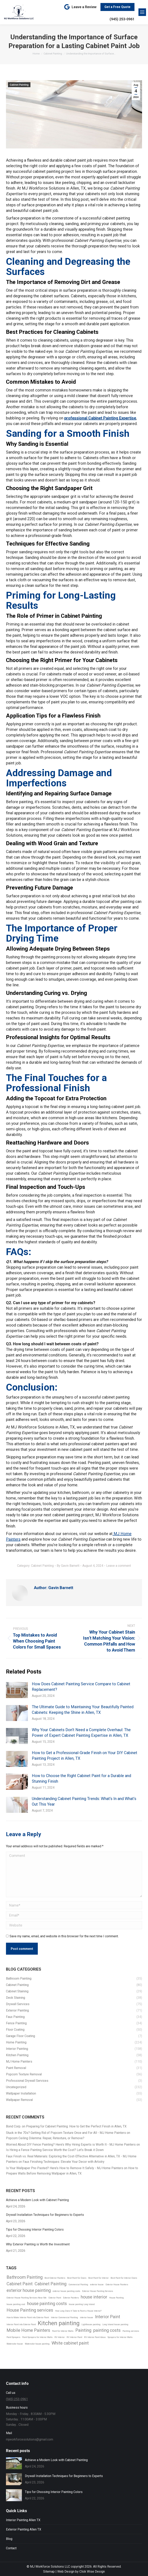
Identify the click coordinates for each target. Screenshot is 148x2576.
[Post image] (17, 1690)
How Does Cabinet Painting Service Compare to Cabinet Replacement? (81, 1686)
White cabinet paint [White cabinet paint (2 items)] (70, 2343)
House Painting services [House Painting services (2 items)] (30, 2310)
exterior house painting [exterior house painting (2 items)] (29, 2290)
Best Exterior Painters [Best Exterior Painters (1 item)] (55, 2278)
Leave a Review (79, 7)
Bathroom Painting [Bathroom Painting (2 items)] (25, 2277)
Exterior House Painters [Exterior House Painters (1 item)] (117, 2284)
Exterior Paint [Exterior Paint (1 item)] (55, 2297)
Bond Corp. (13, 2126)
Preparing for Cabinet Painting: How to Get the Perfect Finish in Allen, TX (76, 2126)
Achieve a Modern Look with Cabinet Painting (37, 2200)
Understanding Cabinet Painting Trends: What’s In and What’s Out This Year (84, 1801)
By (68, 1566)
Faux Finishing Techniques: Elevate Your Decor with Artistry (63, 2162)
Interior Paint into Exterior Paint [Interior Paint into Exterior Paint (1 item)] (21, 2324)
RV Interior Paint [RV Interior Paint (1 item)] (74, 2337)
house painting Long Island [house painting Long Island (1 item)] (82, 2304)
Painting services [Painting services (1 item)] (131, 2331)
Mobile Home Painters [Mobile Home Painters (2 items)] (28, 2330)
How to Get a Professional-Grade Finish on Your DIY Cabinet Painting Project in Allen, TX (84, 1755)
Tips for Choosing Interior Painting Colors (35, 2229)
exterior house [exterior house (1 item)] (97, 2284)
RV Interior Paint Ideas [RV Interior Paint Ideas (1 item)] (95, 2337)
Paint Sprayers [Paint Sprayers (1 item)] (13, 2337)
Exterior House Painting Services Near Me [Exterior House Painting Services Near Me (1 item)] (27, 2297)
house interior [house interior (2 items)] (94, 2296)
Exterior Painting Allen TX (23, 2529)
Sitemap (49, 2571)
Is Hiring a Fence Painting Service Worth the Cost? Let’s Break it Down (55, 2150)
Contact (11, 2548)
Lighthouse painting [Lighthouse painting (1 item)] (91, 2324)
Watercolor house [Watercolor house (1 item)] (15, 2344)
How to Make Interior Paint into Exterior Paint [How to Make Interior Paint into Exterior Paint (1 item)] (28, 2317)
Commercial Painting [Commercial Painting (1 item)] (78, 2284)
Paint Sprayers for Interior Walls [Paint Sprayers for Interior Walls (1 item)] (37, 2337)
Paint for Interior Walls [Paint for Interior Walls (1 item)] (62, 2331)
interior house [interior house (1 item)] (86, 2317)
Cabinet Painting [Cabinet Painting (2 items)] (50, 2283)
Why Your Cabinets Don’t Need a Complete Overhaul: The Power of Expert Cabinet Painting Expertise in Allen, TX (81, 1732)
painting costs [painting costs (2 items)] (107, 2330)
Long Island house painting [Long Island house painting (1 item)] (115, 2324)
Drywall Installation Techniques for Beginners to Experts (45, 2215)
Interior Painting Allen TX (23, 2520)
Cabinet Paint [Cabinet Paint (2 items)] (20, 2283)
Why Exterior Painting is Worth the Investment (38, 2244)
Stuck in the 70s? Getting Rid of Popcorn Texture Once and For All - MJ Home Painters (66, 2133)
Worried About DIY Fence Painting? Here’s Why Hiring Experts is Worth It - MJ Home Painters (71, 2144)
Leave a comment (118, 1566)
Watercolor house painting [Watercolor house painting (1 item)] (37, 2344)
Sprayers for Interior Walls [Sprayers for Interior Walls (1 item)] (120, 2337)
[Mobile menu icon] (142, 12)
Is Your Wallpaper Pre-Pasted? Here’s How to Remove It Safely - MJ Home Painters (64, 2168)
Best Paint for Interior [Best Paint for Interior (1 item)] (98, 2278)
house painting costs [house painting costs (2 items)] (47, 2303)
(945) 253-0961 (122, 19)
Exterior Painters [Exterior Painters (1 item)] (71, 2297)
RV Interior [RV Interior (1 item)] (60, 2337)
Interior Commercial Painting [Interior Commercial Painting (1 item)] (64, 2317)
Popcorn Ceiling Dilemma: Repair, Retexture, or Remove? (45, 2138)
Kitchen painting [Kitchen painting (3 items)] (59, 2323)
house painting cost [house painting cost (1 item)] (16, 2304)
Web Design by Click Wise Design (81, 2571)
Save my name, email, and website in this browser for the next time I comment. (64, 1936)
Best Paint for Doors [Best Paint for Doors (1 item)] (76, 2278)
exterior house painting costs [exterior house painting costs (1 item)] (66, 2291)
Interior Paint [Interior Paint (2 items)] (107, 2316)
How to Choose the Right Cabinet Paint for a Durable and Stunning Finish (81, 1778)
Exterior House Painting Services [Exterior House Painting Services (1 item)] (97, 2291)
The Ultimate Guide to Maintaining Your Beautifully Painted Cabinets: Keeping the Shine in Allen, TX (82, 1709)
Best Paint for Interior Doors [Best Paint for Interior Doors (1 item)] (124, 2278)
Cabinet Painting (19, 84)
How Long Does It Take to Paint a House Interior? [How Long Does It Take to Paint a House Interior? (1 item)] (78, 2311)
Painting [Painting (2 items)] (83, 2330)
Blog (9, 2539)
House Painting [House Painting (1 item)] (116, 2297)
